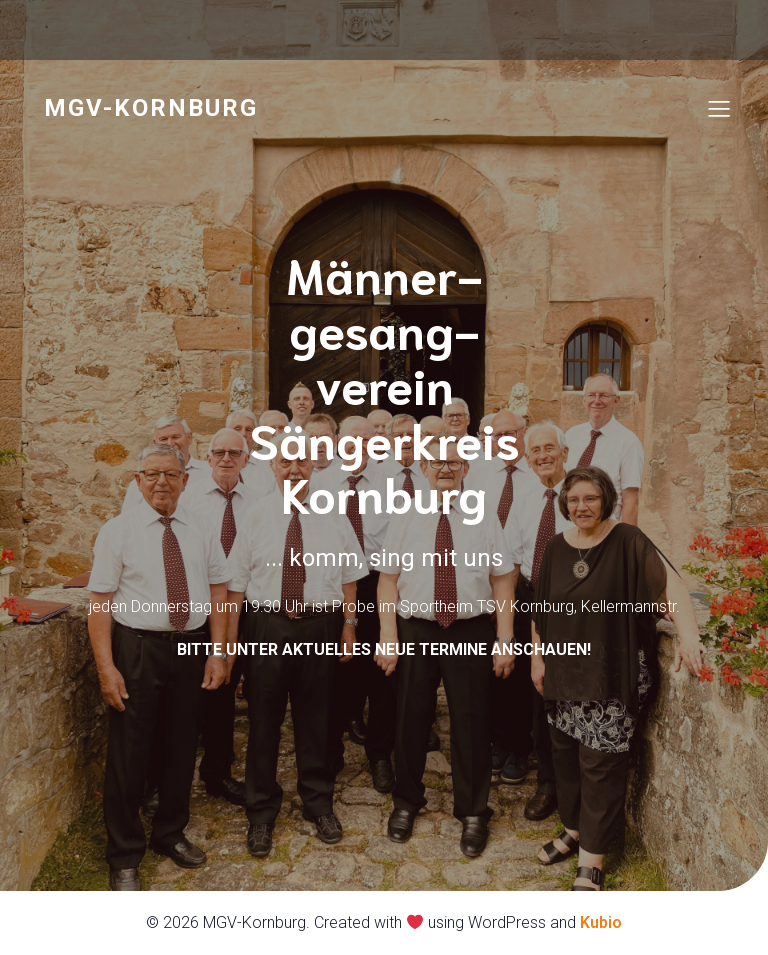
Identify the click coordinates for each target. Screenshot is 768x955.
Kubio (601, 922)
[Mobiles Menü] (719, 108)
